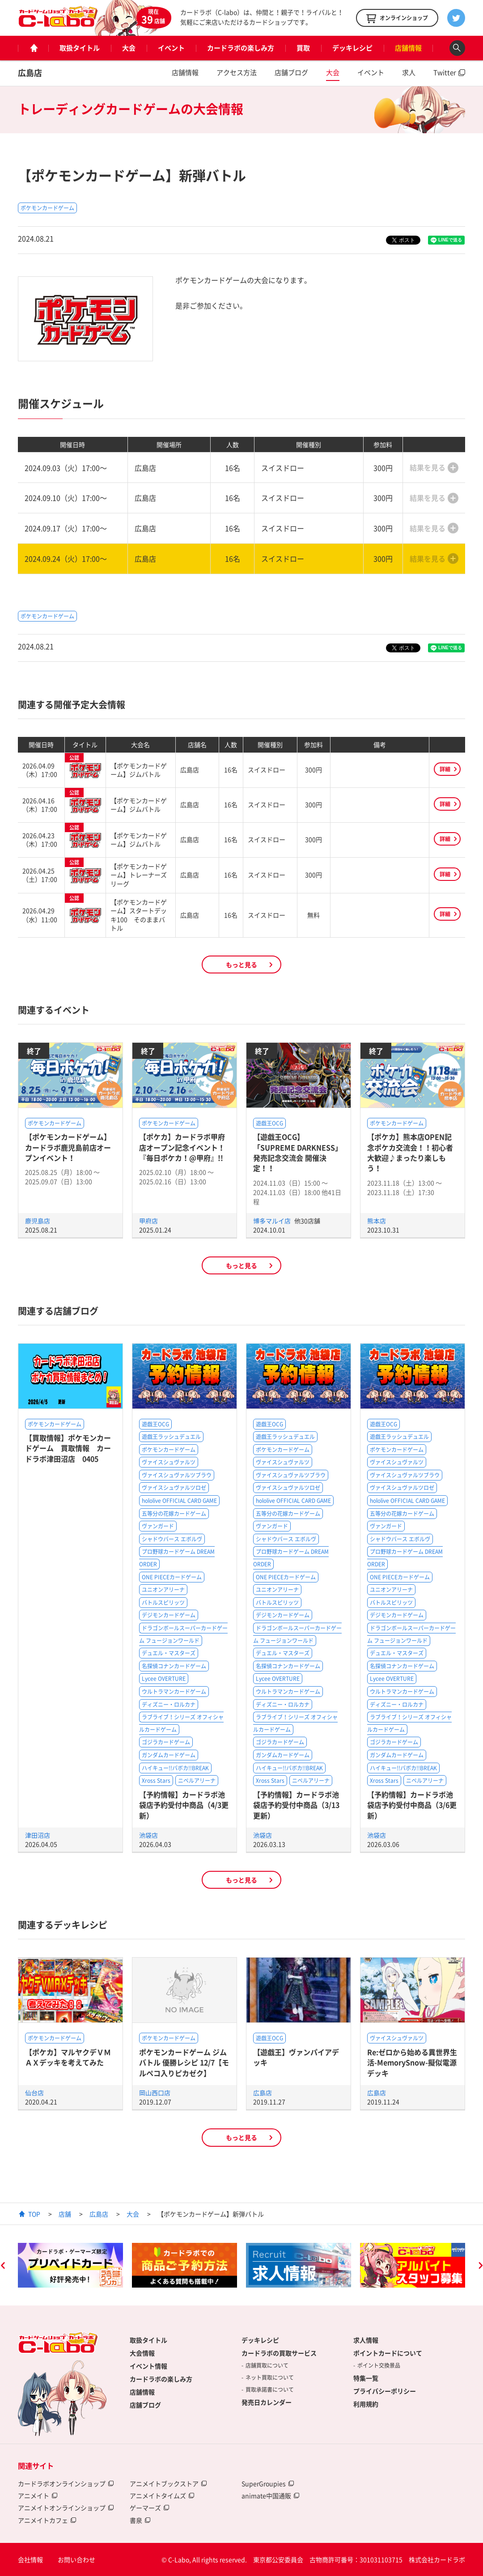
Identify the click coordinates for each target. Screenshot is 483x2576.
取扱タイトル (79, 48)
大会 (129, 48)
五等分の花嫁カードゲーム (174, 1514)
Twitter (444, 72)
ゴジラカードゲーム (166, 1742)
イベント (171, 48)
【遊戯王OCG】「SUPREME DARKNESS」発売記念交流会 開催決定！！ (297, 1152)
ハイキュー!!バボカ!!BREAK (175, 1768)
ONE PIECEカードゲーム (172, 1577)
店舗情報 (408, 48)
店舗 (65, 2213)
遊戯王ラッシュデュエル (171, 1437)
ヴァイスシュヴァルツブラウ (177, 1475)
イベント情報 (148, 2365)
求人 (408, 72)
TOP (34, 2213)
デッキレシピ (352, 48)
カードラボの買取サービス (279, 2352)
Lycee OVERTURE (164, 1679)
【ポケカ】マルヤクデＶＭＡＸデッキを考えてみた (68, 2057)
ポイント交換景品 (378, 2365)
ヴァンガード (158, 1526)
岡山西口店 (154, 2092)
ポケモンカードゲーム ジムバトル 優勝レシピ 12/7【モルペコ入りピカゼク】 (184, 2062)
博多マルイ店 (272, 1220)
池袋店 (148, 1835)
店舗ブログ (291, 72)
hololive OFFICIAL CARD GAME (179, 1501)
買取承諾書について (270, 2390)
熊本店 (376, 1220)
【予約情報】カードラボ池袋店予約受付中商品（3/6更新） (412, 1805)
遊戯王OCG (269, 1123)
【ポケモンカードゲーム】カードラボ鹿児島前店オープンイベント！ (68, 1147)
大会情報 (142, 2352)
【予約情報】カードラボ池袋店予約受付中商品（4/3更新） (184, 1805)
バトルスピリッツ (163, 1603)
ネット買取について (270, 2377)
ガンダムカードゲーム (168, 1755)
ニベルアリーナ (197, 1781)
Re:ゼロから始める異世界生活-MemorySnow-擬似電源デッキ (412, 2062)
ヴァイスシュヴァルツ (168, 1462)
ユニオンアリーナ (163, 1590)
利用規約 (365, 2403)
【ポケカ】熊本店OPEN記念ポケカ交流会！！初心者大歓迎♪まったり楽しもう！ (410, 1152)
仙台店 (34, 2092)
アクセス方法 (236, 72)
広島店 (30, 73)
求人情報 (365, 2339)
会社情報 (30, 2559)
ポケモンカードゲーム (47, 208)
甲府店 (148, 1220)
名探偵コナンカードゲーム (174, 1666)
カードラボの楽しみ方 (240, 48)
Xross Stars (156, 1781)
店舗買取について (267, 2365)
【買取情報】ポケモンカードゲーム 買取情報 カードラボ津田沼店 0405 (68, 1448)
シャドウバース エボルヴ (172, 1539)
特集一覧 (365, 2377)
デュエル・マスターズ (168, 1653)
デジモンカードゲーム (168, 1615)
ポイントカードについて (387, 2352)
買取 (303, 48)
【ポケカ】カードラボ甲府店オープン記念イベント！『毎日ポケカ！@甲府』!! (182, 1147)
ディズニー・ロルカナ (168, 1704)
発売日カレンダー (267, 2402)
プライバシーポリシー (384, 2390)
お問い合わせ (76, 2559)
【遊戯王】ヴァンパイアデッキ (296, 2057)
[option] (70, 2265)
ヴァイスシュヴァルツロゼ (174, 1488)
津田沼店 (37, 1835)
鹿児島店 (37, 1220)
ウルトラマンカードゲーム (174, 1692)
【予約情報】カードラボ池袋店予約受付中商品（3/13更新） (296, 1805)
